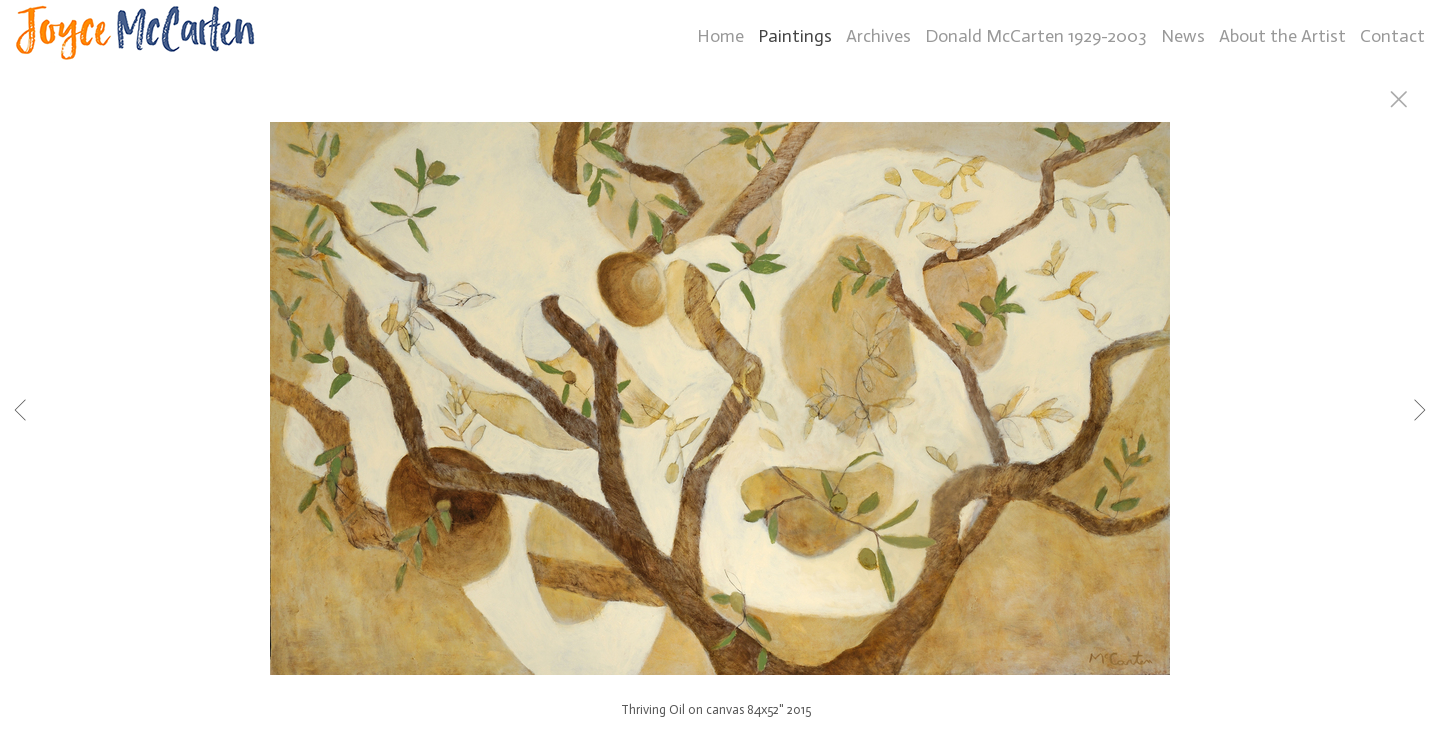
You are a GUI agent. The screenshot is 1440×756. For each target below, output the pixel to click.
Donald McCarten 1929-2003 (1036, 36)
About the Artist (1282, 36)
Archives (878, 36)
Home (720, 36)
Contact (1392, 36)
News (1183, 36)
